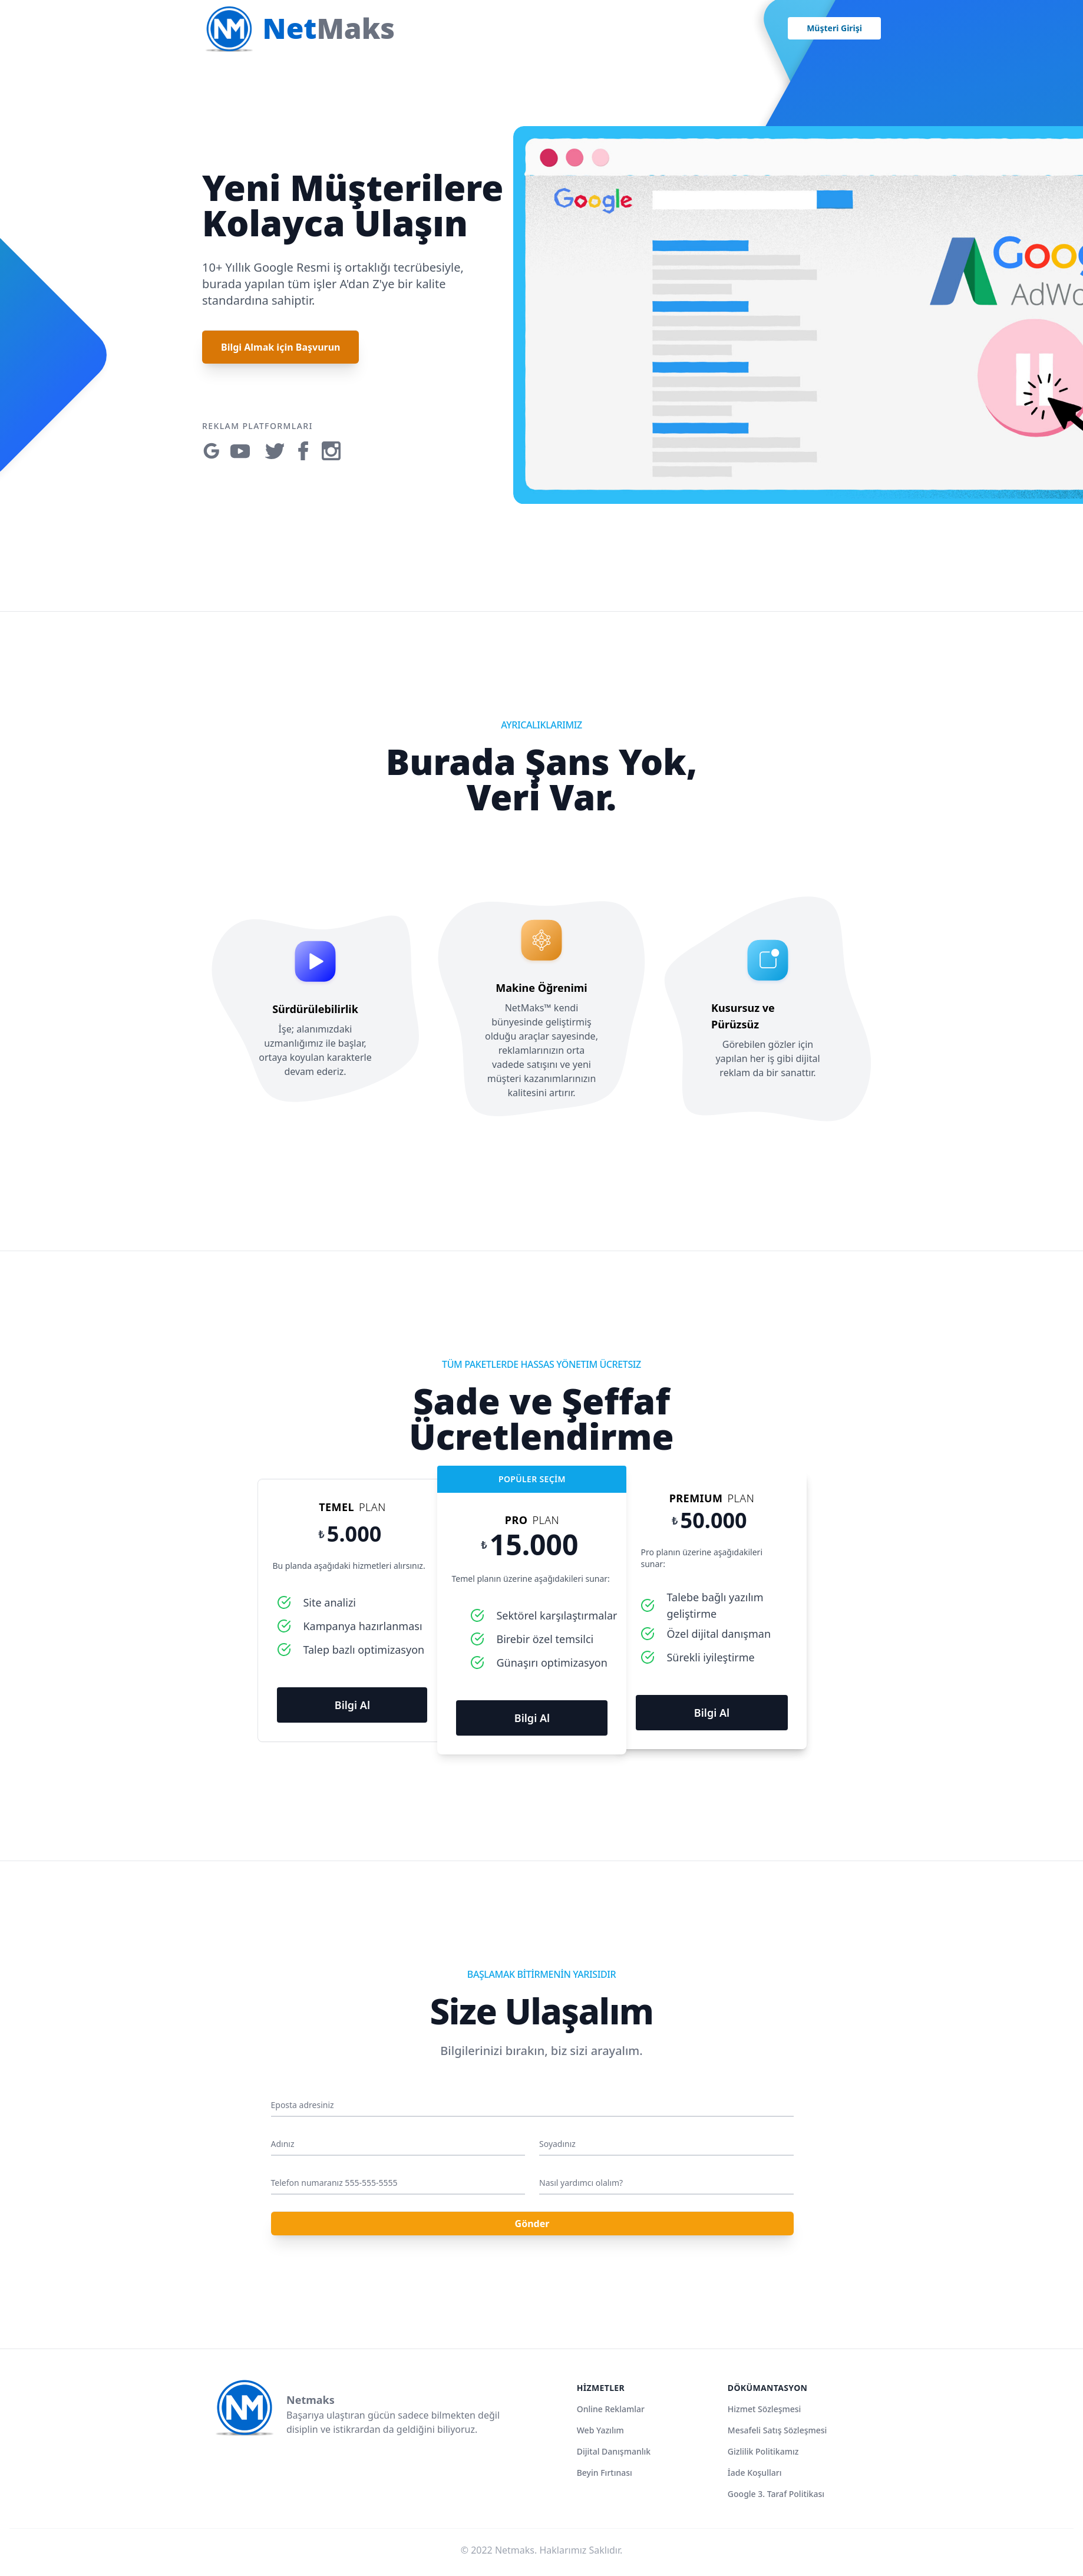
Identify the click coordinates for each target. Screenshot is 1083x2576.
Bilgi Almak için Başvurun (280, 347)
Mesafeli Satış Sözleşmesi (777, 2430)
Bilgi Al (352, 1705)
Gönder (532, 2223)
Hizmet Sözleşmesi (764, 2409)
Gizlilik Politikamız (763, 2451)
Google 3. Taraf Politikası (776, 2493)
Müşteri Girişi (834, 28)
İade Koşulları (755, 2472)
